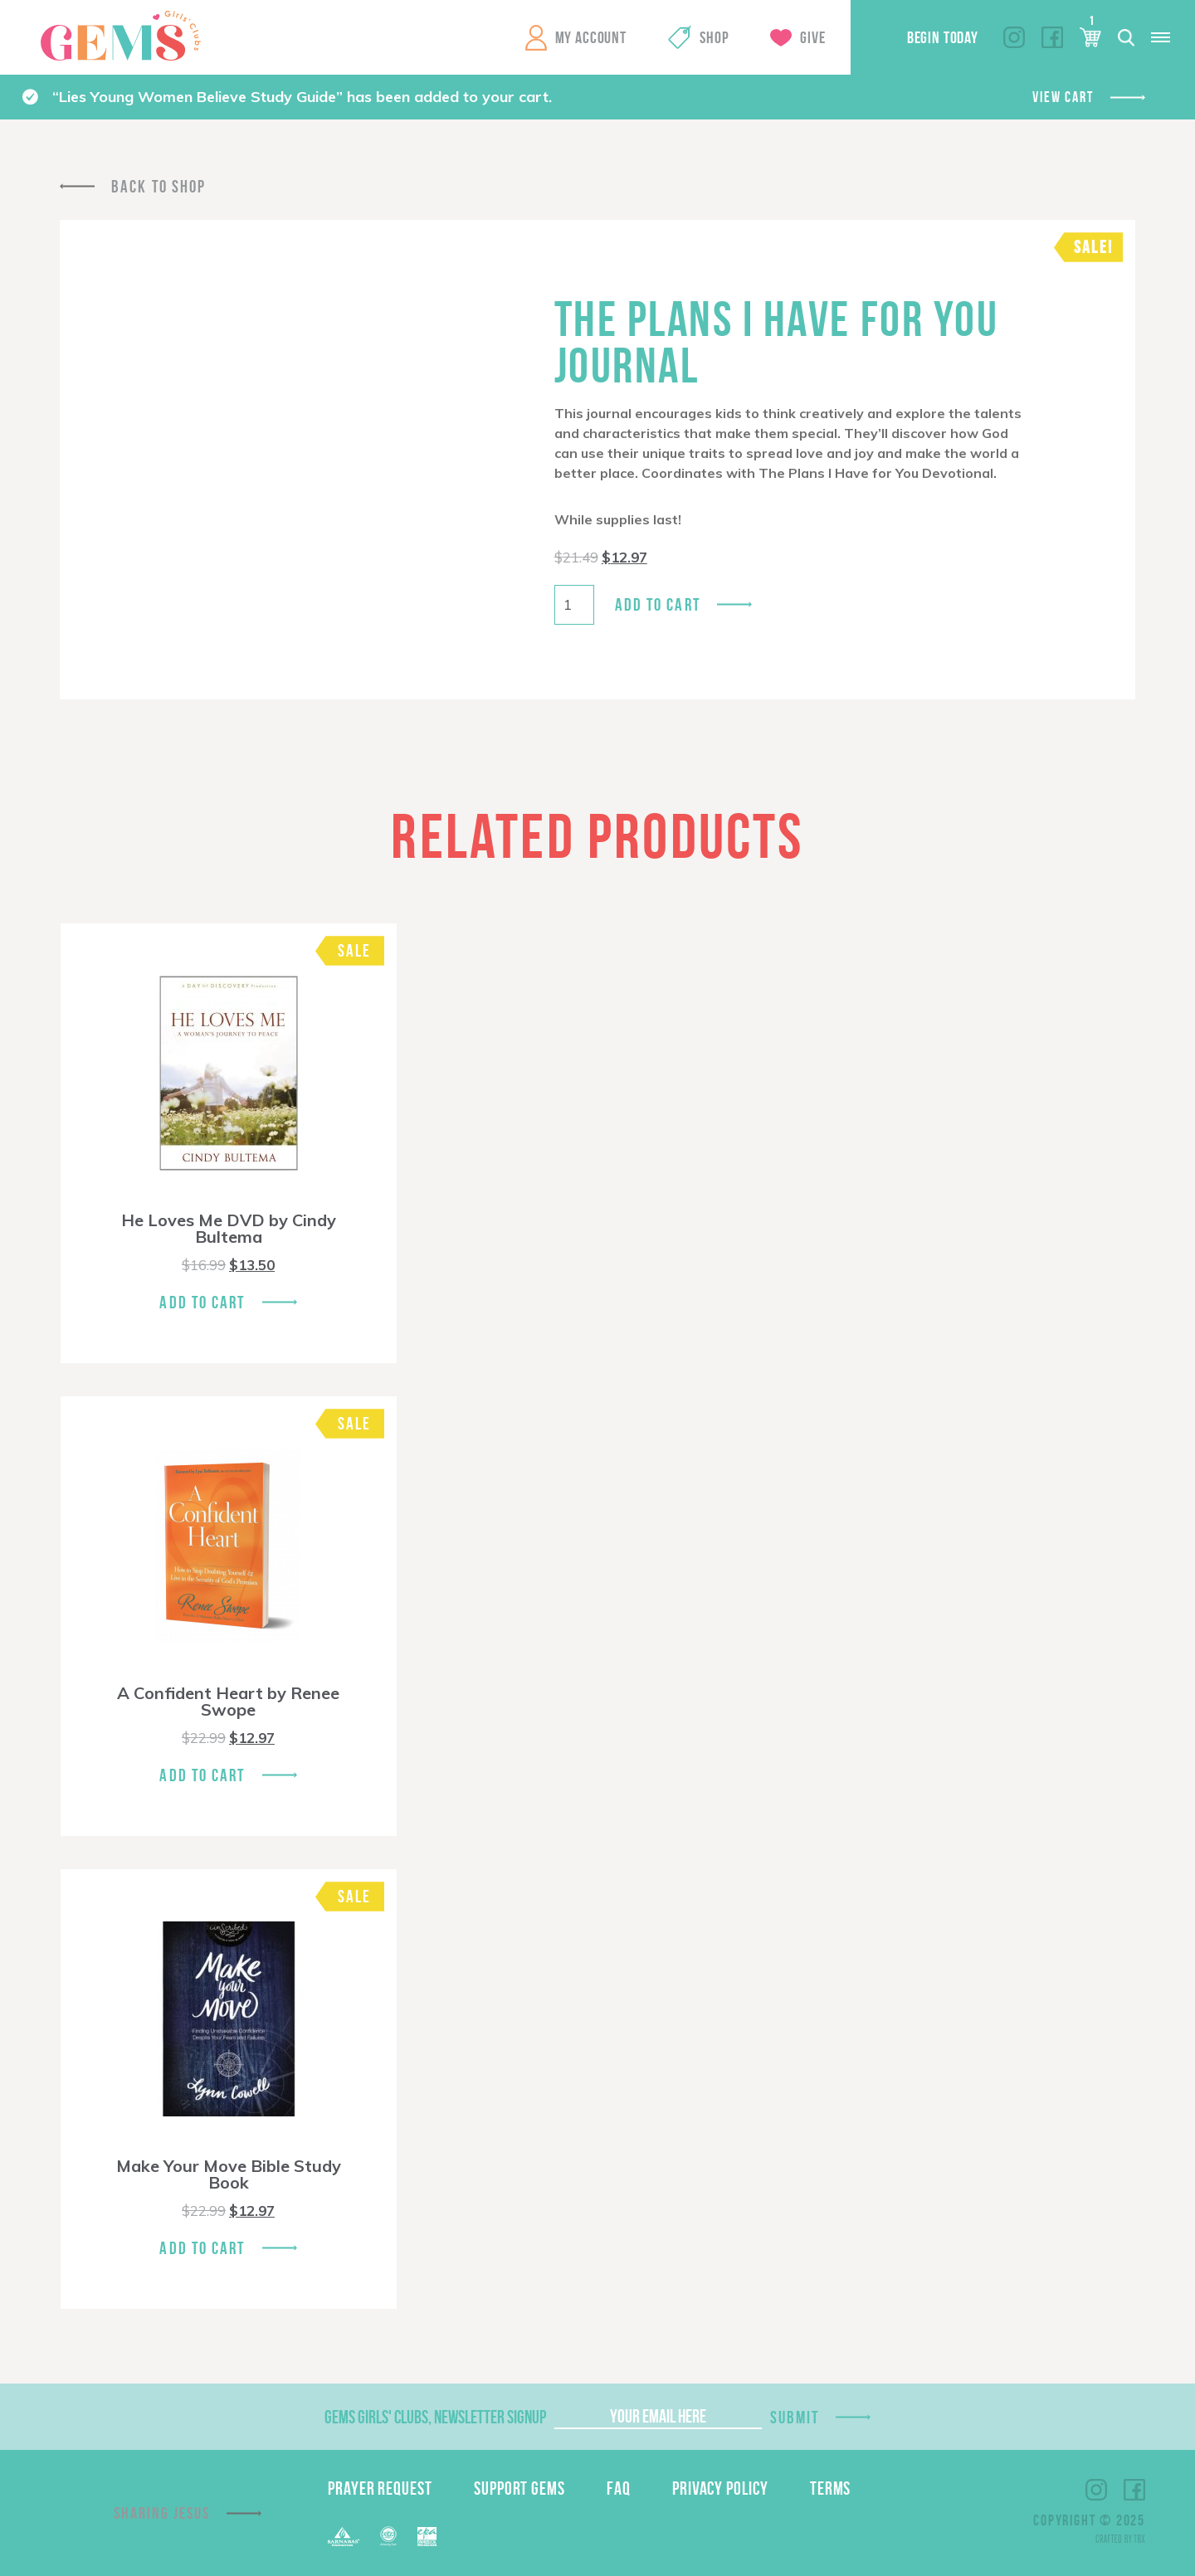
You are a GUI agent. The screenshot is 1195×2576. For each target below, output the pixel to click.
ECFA (388, 2536)
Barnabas (343, 2536)
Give (812, 37)
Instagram (1014, 37)
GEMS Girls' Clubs (120, 36)
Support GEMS (519, 2488)
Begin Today (942, 37)
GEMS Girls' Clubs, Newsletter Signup (435, 2417)
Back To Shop (158, 186)
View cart (1062, 97)
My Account (591, 37)
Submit (795, 2417)
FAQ (619, 2488)
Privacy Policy (720, 2488)
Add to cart (657, 604)
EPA (427, 2536)
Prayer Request (380, 2488)
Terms (830, 2488)
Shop (714, 37)
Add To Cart (202, 1302)
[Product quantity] (574, 605)
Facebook (1052, 37)
